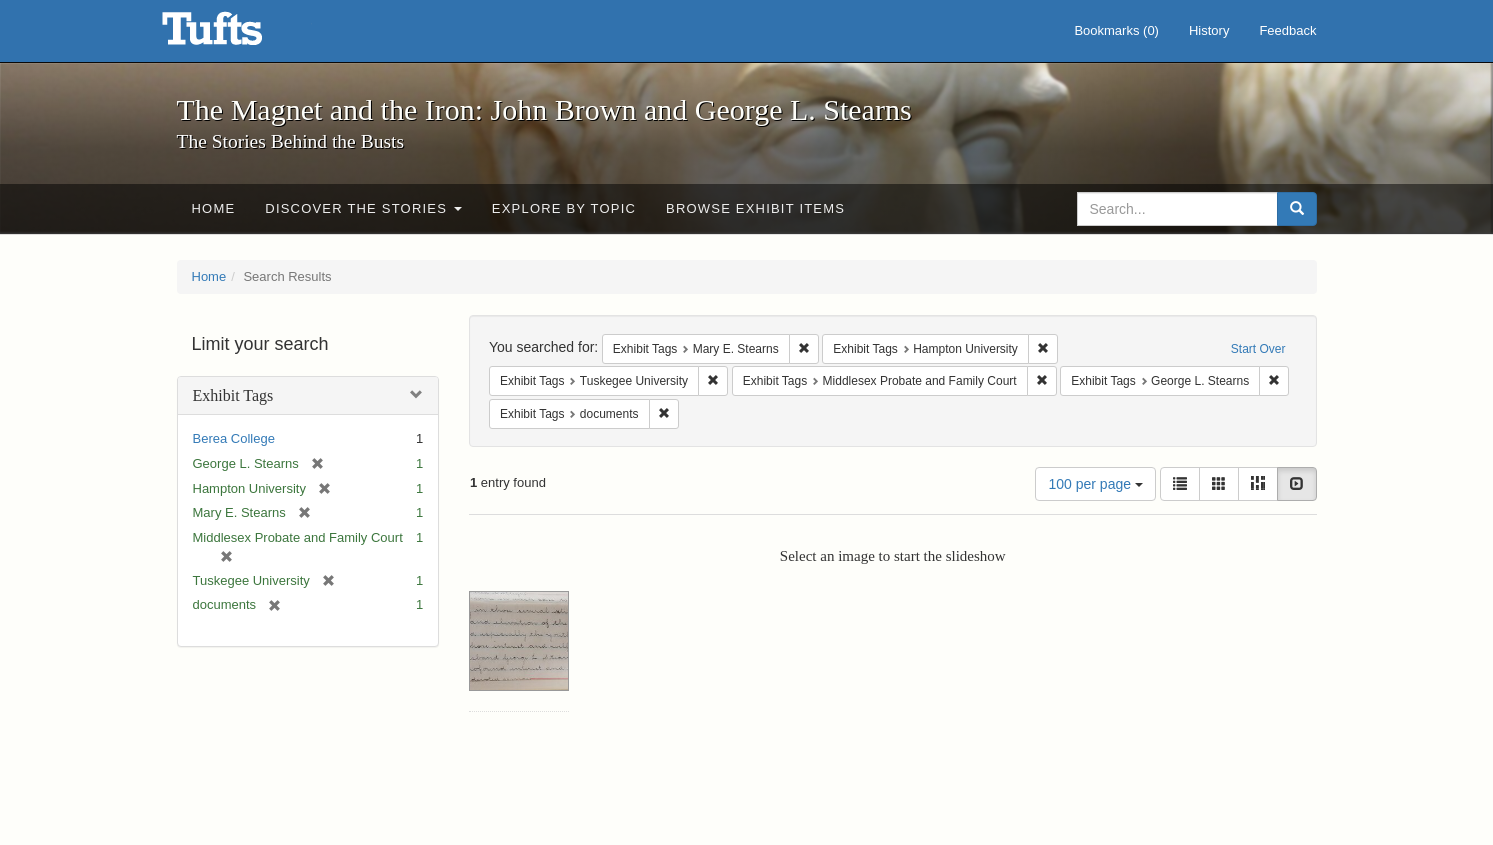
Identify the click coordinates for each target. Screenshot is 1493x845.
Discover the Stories (363, 208)
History (1209, 30)
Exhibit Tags (233, 395)
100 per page (1095, 484)
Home (214, 208)
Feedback (1287, 30)
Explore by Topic (564, 208)
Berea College (234, 438)
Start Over (1258, 349)
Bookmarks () (1116, 30)
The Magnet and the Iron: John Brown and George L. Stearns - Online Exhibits (237, 35)
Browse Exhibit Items (755, 208)
